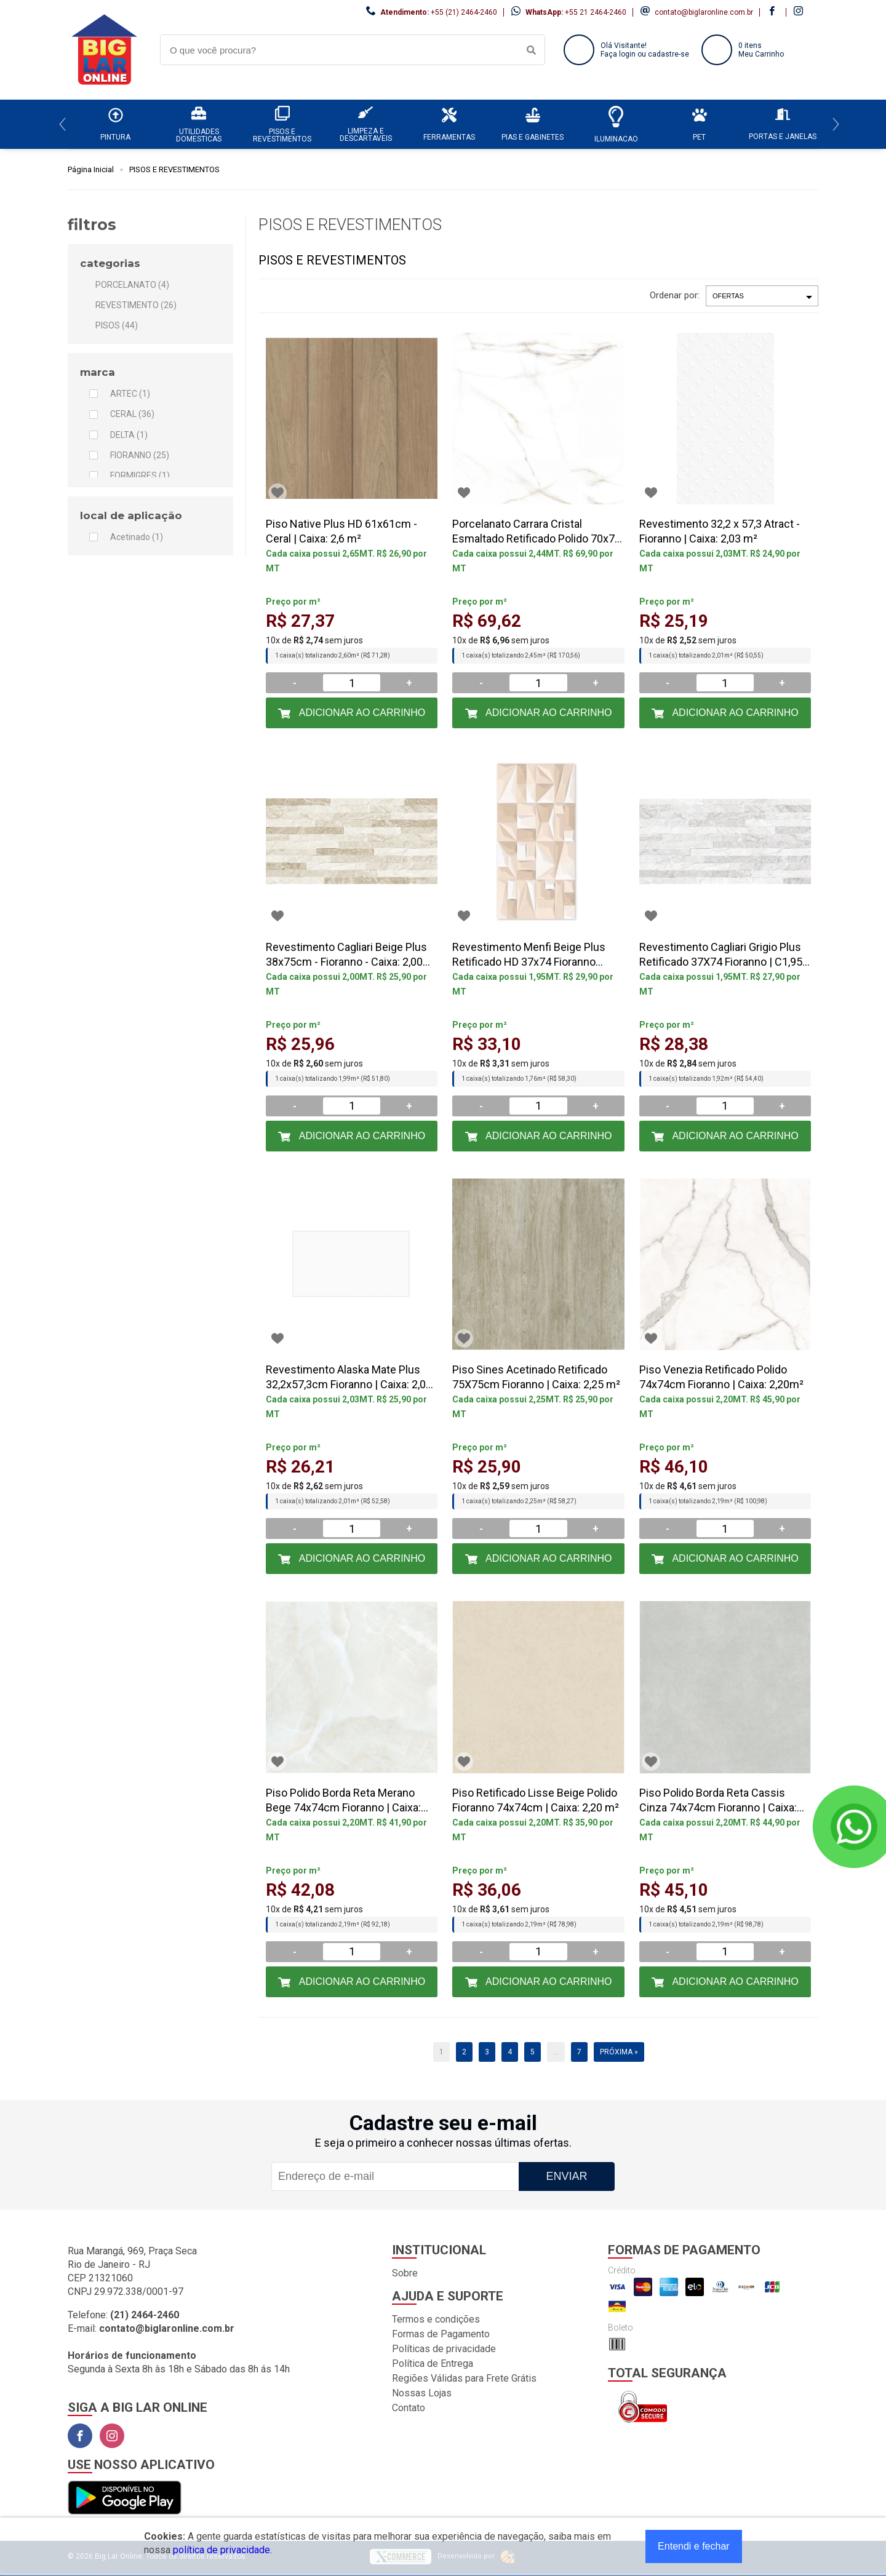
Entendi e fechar (694, 2546)
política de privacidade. (222, 2550)
